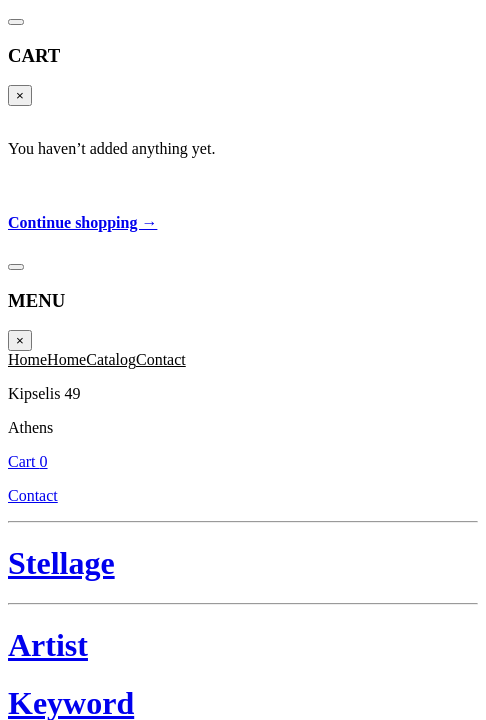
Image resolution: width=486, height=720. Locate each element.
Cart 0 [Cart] (330, 26)
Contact (330, 48)
